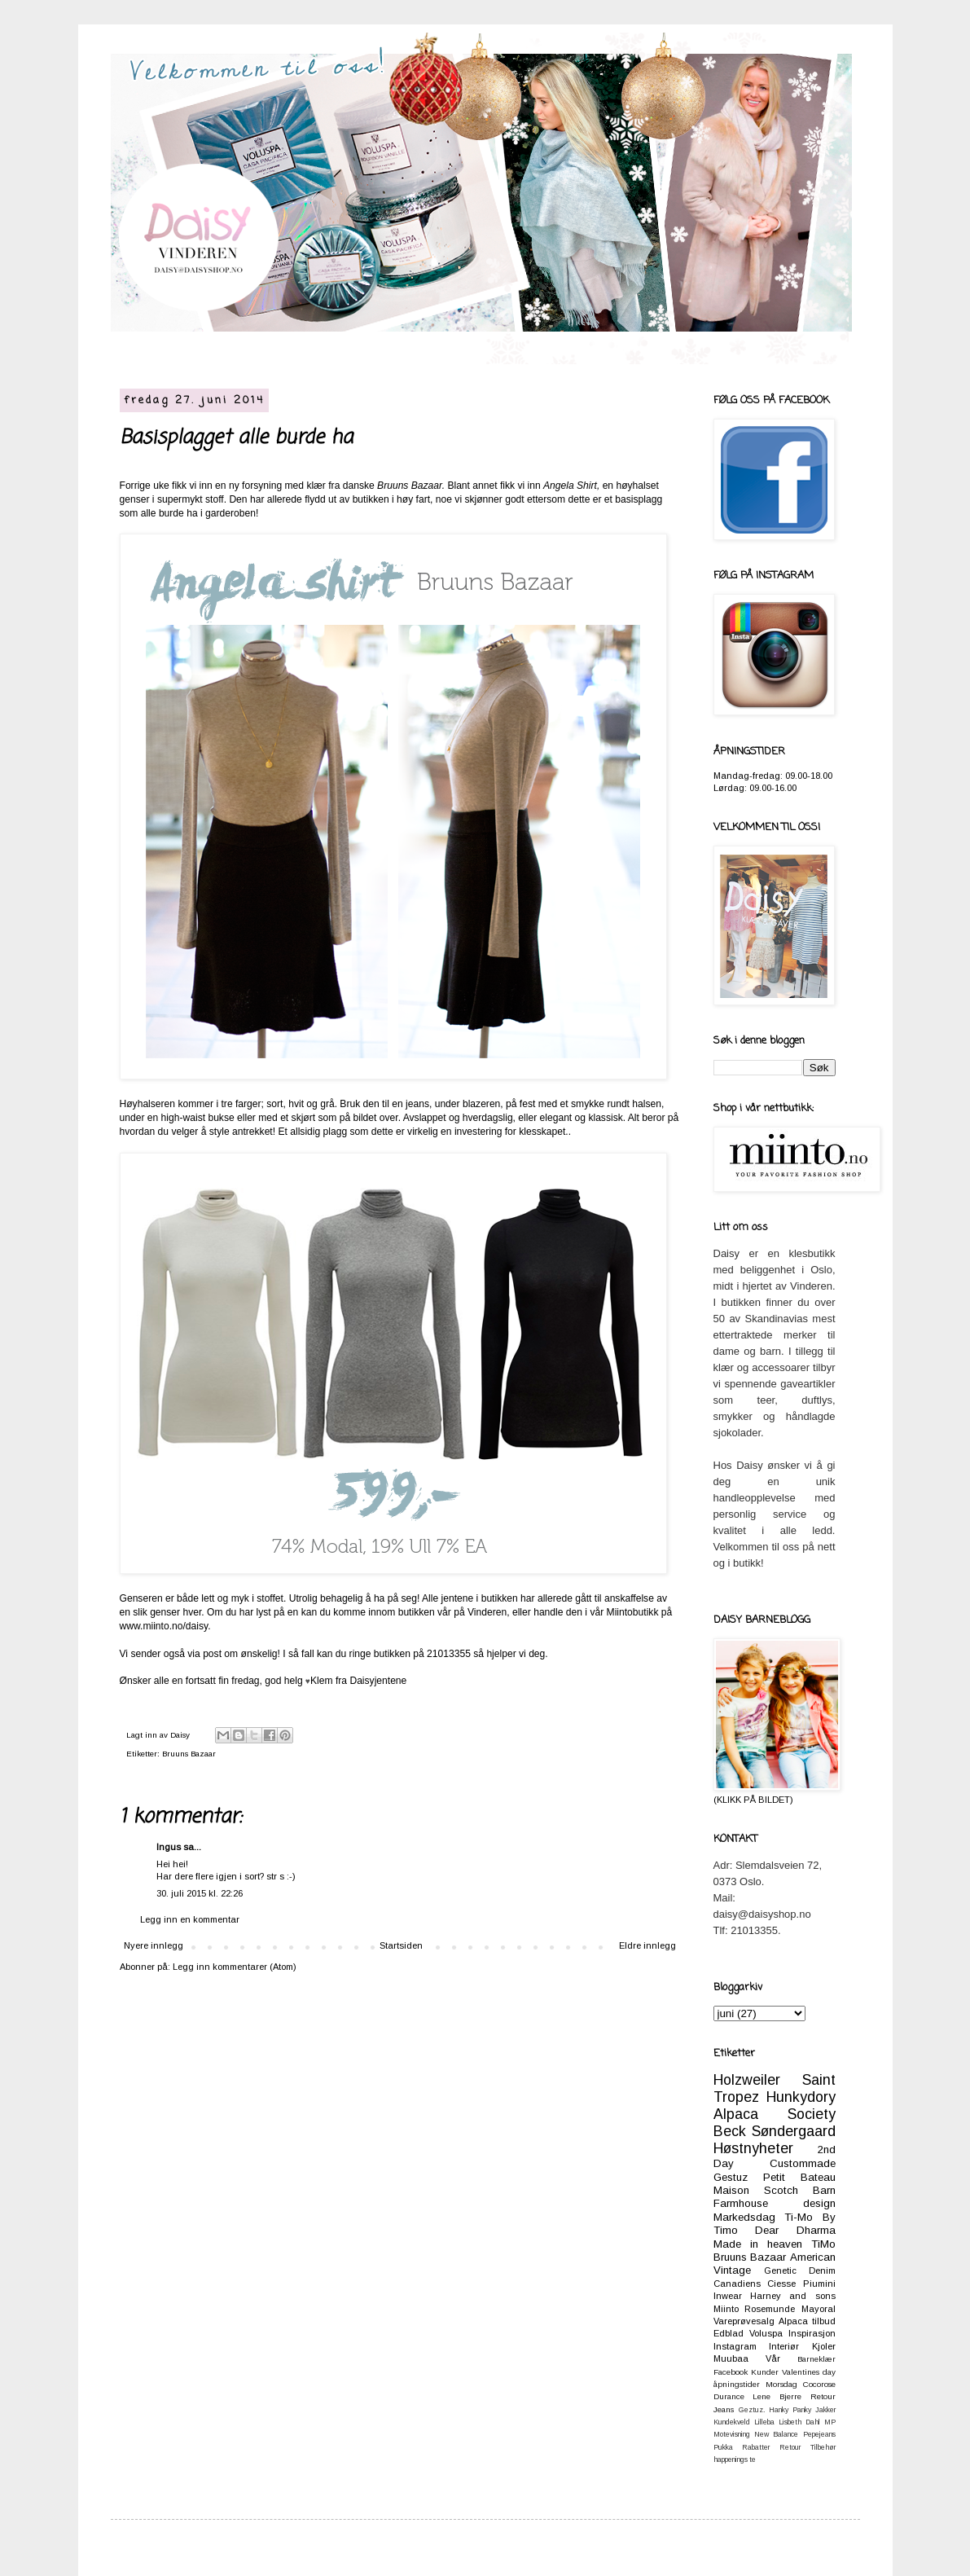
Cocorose (819, 2384)
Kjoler (824, 2346)
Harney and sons (793, 2296)
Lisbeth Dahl (799, 2422)
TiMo (823, 2244)
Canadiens (737, 2283)
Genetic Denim (800, 2270)
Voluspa (766, 2333)
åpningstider (736, 2384)
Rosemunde (769, 2309)
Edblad (728, 2333)
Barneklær (816, 2358)
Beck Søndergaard (774, 2131)
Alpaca (793, 2321)
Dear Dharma (795, 2230)
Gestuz (730, 2177)
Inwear (727, 2296)
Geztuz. (752, 2410)
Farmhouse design (774, 2203)
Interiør (784, 2346)
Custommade (803, 2163)
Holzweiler (746, 2080)
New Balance (776, 2434)
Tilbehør (823, 2447)
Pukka (723, 2447)
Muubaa (730, 2358)
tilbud (824, 2321)
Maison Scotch (755, 2190)
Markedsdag (744, 2217)
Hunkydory (801, 2097)
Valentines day (809, 2371)
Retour (790, 2447)
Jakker (825, 2410)
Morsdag (781, 2384)
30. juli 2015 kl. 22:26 (199, 1893)
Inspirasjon (812, 2333)
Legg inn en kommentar (189, 1919)
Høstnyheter (753, 2148)
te (752, 2459)
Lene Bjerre (777, 2396)
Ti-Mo (798, 2217)
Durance (728, 2396)
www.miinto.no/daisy (164, 1626)
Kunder (765, 2371)
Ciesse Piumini (801, 2283)
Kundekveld (731, 2422)
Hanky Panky (790, 2410)
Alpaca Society (774, 2114)
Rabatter (756, 2447)
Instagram (735, 2346)
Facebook (730, 2371)
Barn (824, 2190)
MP (830, 2422)
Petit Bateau (799, 2177)
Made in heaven (757, 2244)
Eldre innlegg (647, 1945)
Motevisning (731, 2434)
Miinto (726, 2309)
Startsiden (401, 1945)
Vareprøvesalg (744, 2321)
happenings (730, 2459)
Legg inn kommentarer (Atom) (234, 1967)
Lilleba (764, 2422)
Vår (773, 2358)
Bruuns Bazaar (189, 1753)
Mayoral (818, 2309)
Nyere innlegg (153, 1945)
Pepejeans (819, 2434)
